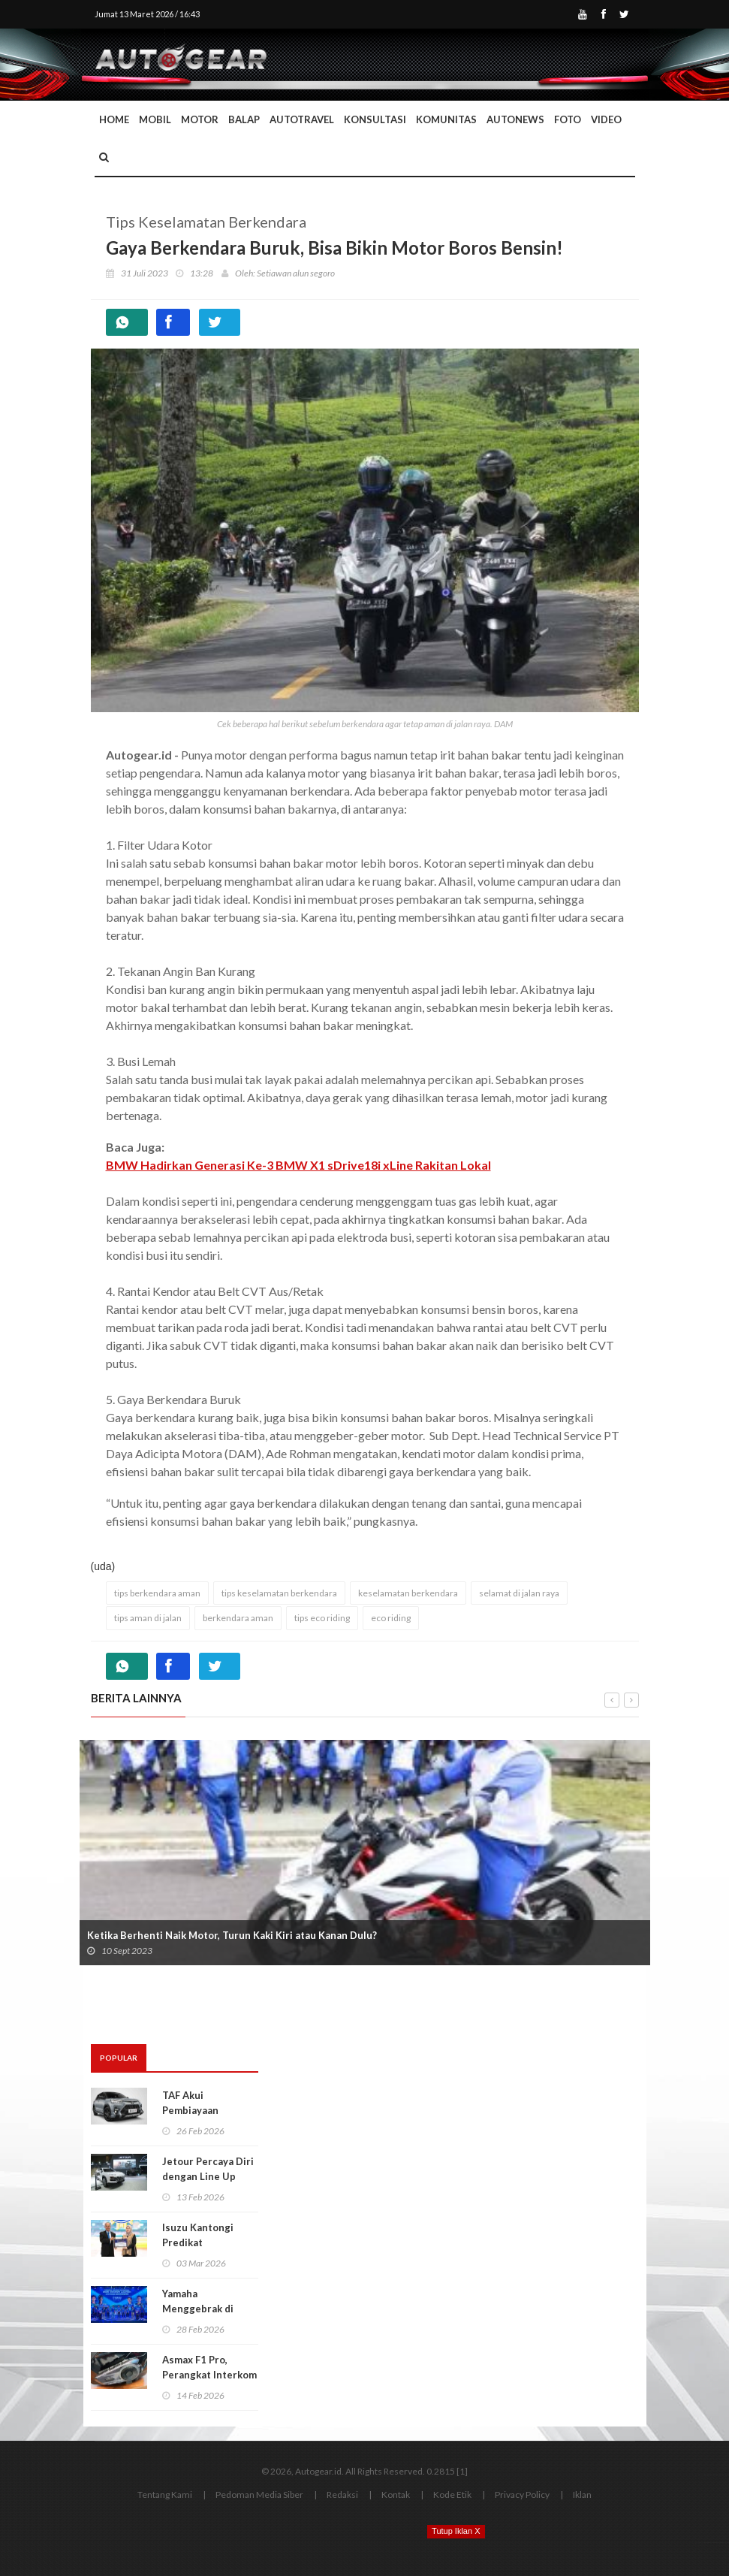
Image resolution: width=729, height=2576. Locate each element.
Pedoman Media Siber (259, 2494)
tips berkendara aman (157, 1593)
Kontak (395, 2494)
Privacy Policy (522, 2494)
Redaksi (342, 2494)
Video (606, 119)
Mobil (155, 119)
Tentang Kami (164, 2494)
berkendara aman (238, 1617)
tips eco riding (322, 1617)
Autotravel (302, 119)
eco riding (391, 1617)
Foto (567, 119)
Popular (118, 2057)
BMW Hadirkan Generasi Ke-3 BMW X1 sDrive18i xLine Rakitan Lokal (298, 1165)
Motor (199, 119)
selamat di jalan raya (519, 1593)
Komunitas (446, 119)
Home (114, 119)
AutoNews (515, 119)
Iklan (582, 2494)
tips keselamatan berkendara (279, 1593)
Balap (244, 119)
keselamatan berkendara (408, 1593)
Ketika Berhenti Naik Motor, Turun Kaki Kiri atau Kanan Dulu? (232, 1935)
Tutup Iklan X (456, 2530)
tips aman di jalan (148, 1617)
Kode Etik (452, 2494)
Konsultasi (375, 119)
